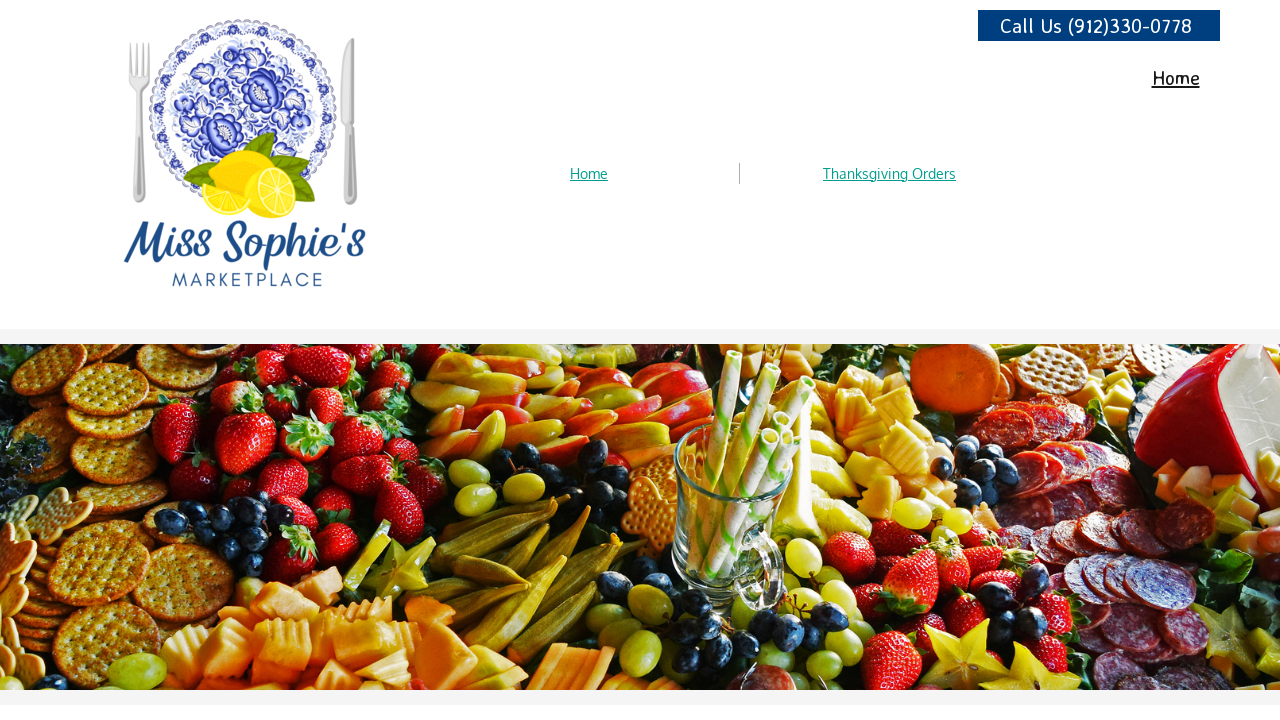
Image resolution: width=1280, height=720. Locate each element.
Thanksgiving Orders (889, 173)
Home (589, 173)
